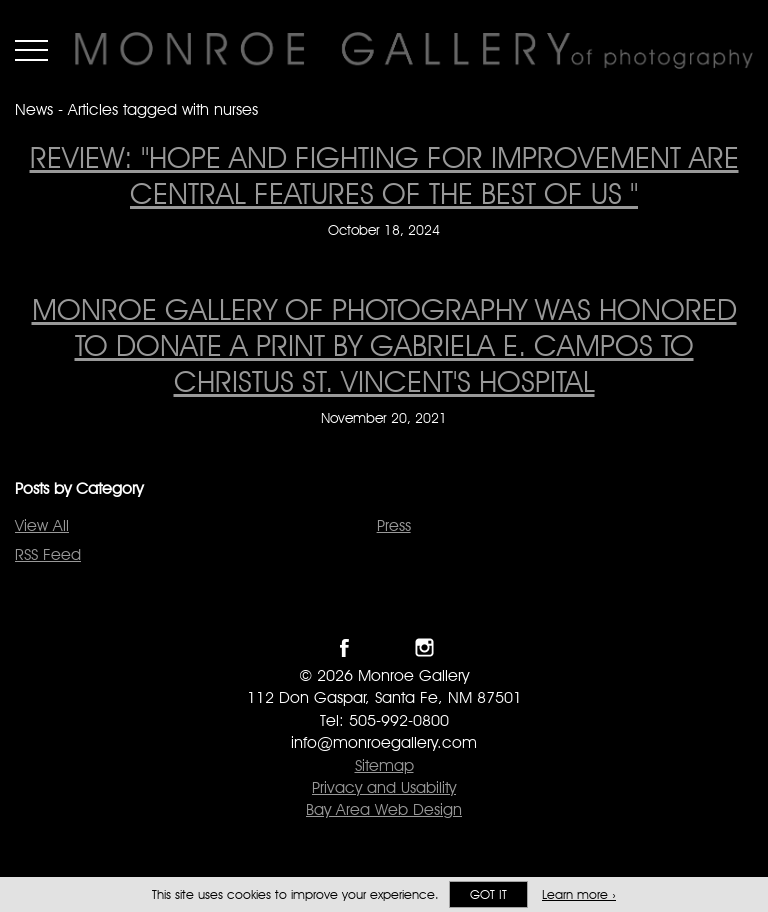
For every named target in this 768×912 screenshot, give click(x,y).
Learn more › (579, 894)
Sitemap (384, 765)
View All (42, 525)
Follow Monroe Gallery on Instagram (424, 647)
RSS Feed (48, 554)
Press (394, 525)
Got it (488, 894)
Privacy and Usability (384, 787)
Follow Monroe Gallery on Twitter (384, 647)
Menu (31, 50)
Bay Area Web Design (384, 809)
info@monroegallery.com (384, 742)
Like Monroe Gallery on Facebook (344, 647)
